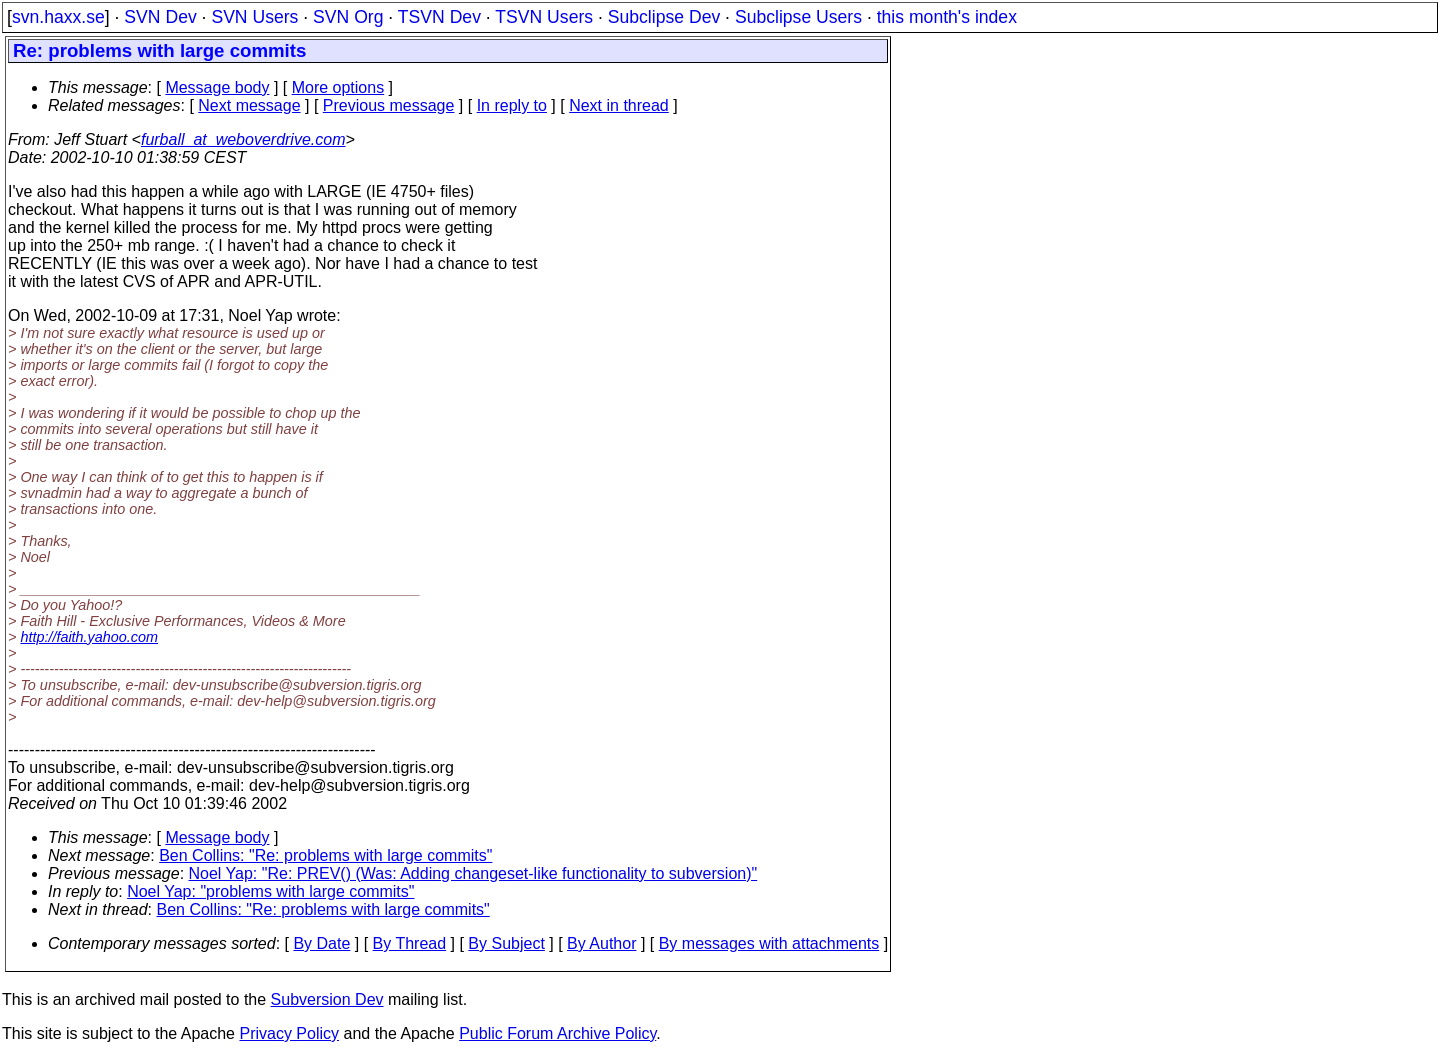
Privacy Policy (289, 1033)
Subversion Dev (327, 999)
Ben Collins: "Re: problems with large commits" (325, 855)
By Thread (410, 943)
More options (338, 87)
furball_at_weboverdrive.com (243, 139)
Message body (217, 87)
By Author (601, 943)
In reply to (512, 105)
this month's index (947, 17)
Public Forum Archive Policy (557, 1033)
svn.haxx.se (58, 17)
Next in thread (619, 105)
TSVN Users (544, 17)
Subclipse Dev (664, 17)
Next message (249, 105)
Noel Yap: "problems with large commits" (270, 891)
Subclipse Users (798, 17)
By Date (321, 943)
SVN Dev (160, 17)
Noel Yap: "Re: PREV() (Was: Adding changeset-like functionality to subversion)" (473, 873)
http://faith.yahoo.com (89, 637)
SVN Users (254, 17)
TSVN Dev (439, 17)
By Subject (506, 943)
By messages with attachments (769, 943)
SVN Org (348, 17)
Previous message (389, 105)
